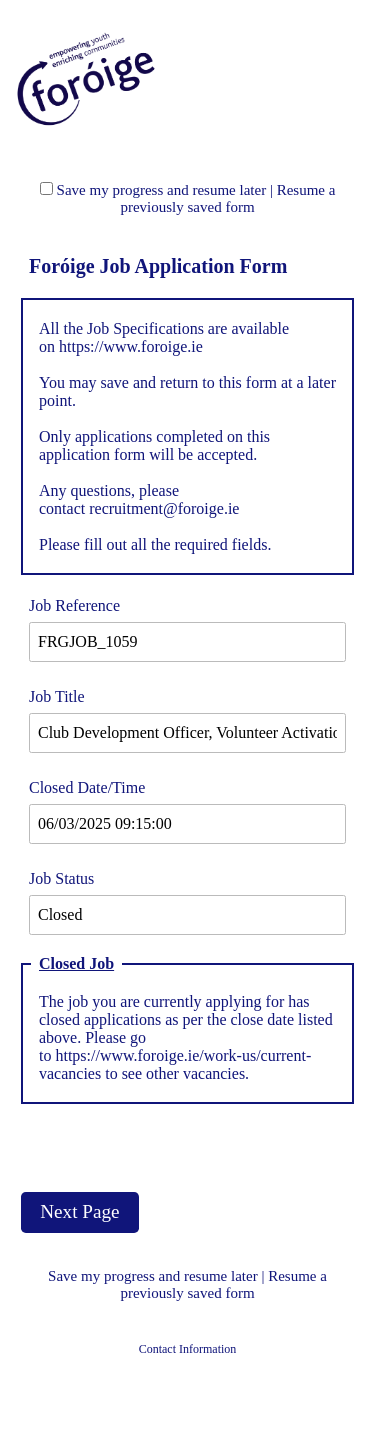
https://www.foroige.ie (131, 346)
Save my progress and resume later (162, 190)
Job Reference (74, 605)
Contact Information (188, 1349)
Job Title (57, 696)
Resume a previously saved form (227, 198)
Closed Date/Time (87, 787)
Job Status (61, 878)
